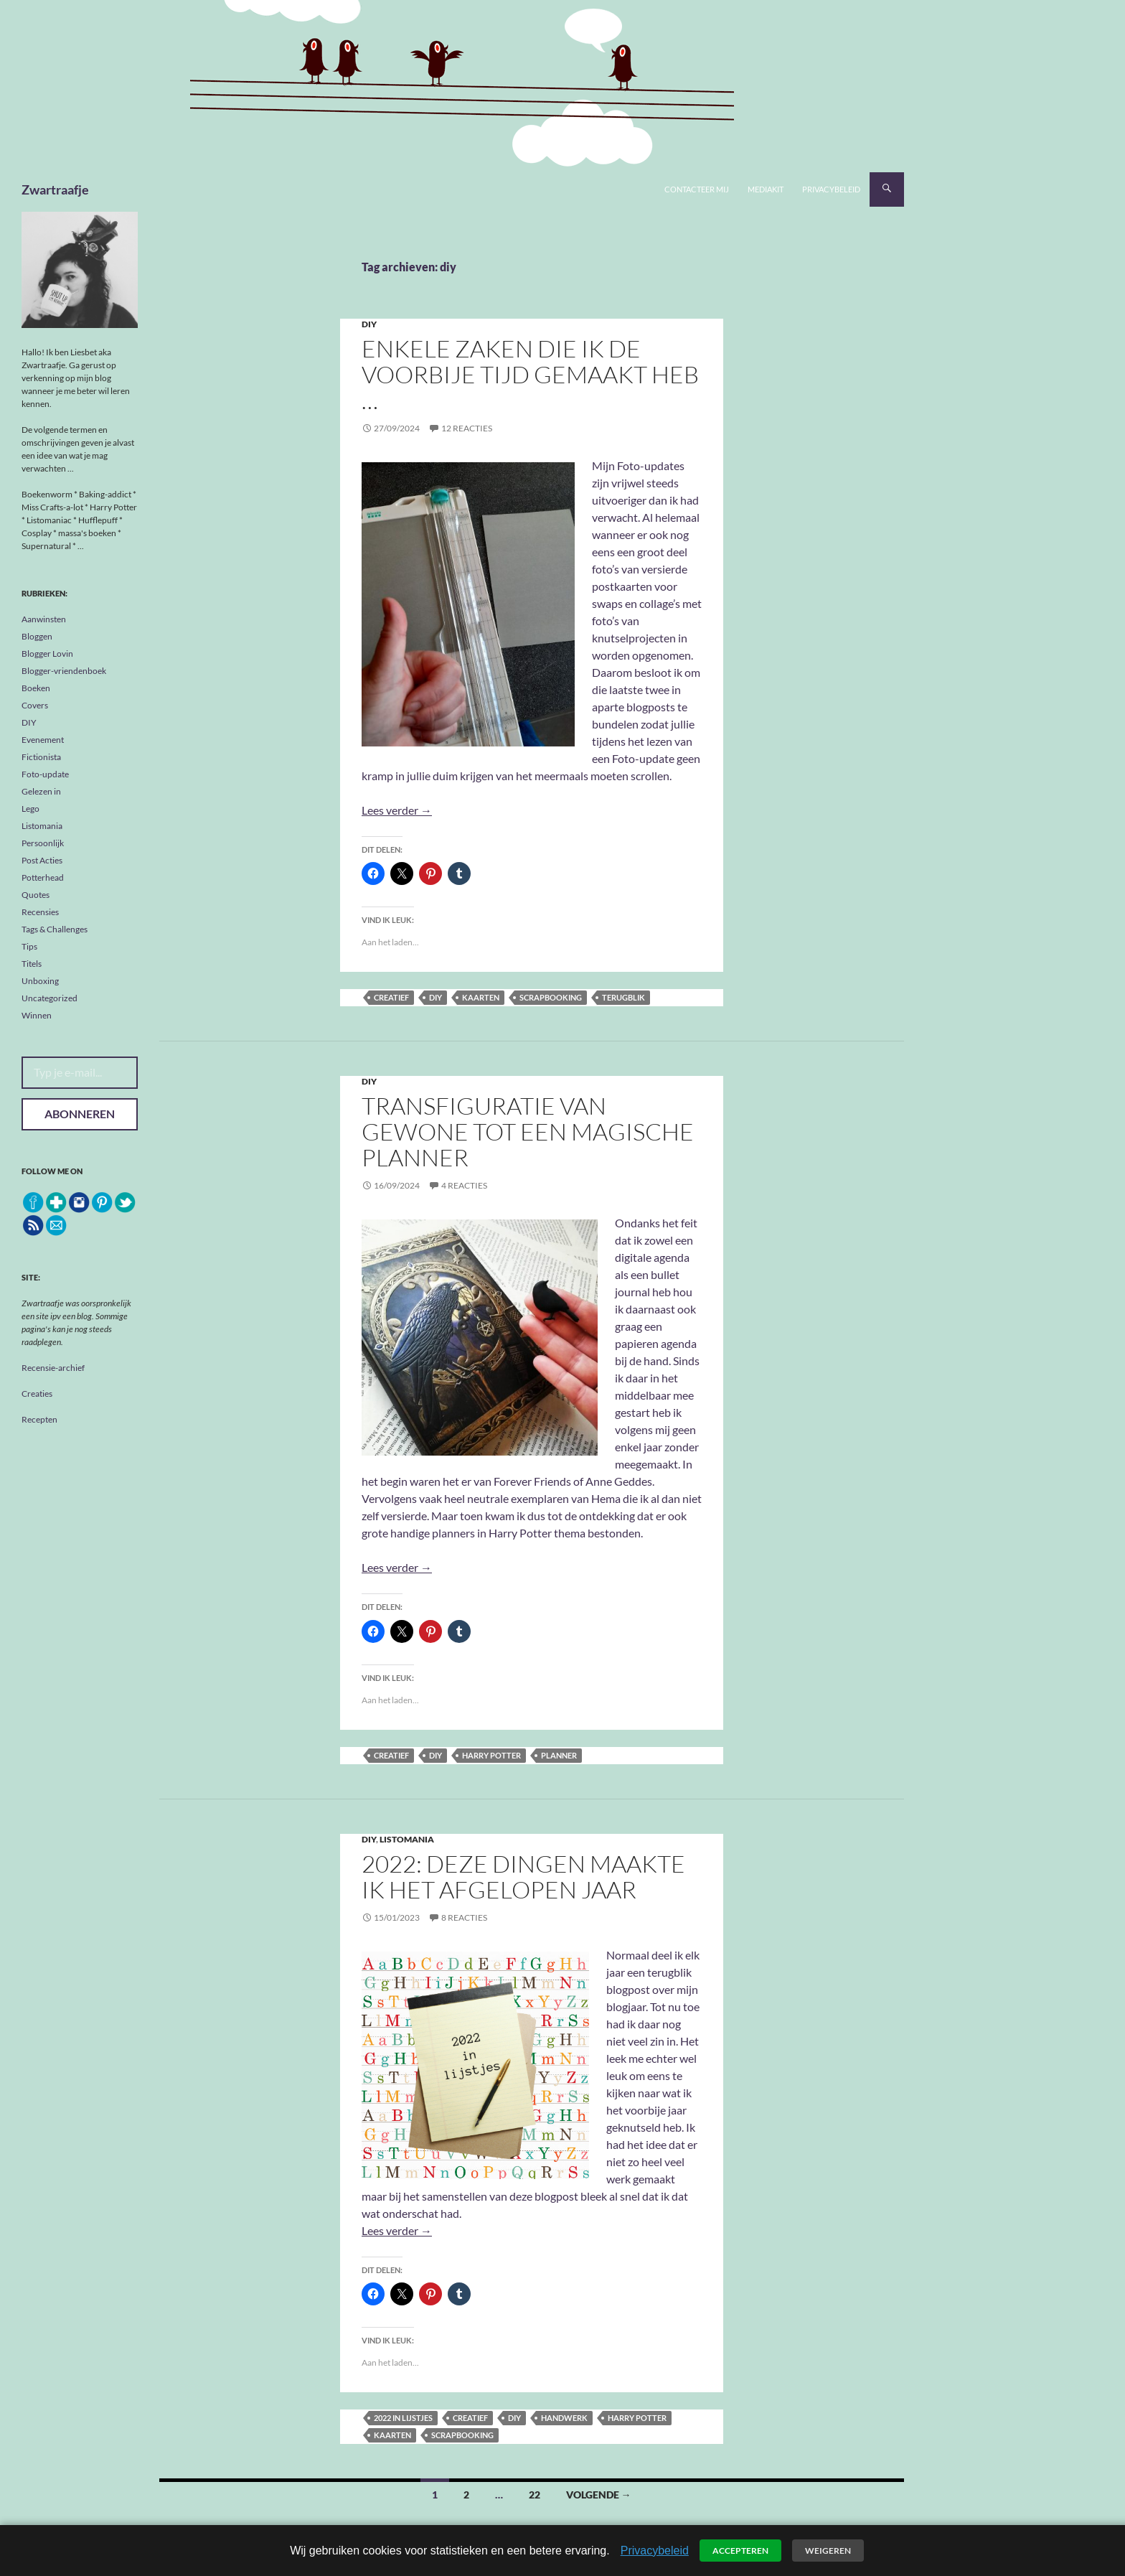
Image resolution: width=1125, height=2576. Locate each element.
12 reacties (466, 428)
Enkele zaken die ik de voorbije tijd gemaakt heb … (530, 374)
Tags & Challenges (55, 929)
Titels (32, 963)
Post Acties (42, 860)
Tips (29, 946)
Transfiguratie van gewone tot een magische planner (528, 1131)
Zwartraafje (55, 189)
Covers (35, 705)
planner (559, 1755)
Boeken (36, 688)
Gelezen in (41, 791)
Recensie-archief (53, 1367)
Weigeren (828, 2550)
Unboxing (40, 980)
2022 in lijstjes (403, 2417)
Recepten (39, 1419)
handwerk (564, 2417)
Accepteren (740, 2550)
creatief (391, 997)
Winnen (37, 1015)
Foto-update (45, 774)
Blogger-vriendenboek (64, 670)
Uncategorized (49, 998)
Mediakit (765, 189)
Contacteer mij (696, 189)
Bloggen (37, 636)
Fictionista (41, 756)
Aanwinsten (44, 619)
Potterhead (43, 877)
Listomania (407, 1839)
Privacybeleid (831, 189)
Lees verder (397, 810)
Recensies (40, 912)
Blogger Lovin (47, 653)
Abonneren (79, 1113)
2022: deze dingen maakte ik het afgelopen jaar (523, 1876)
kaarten (480, 997)
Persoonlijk (43, 843)
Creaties (37, 1393)
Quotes (36, 894)
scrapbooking (550, 997)
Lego (30, 808)
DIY (369, 324)
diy (435, 997)
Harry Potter (491, 1755)
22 (534, 2494)
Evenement (43, 739)
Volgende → (598, 2494)
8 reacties (464, 1917)
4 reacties (464, 1185)
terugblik (623, 997)
